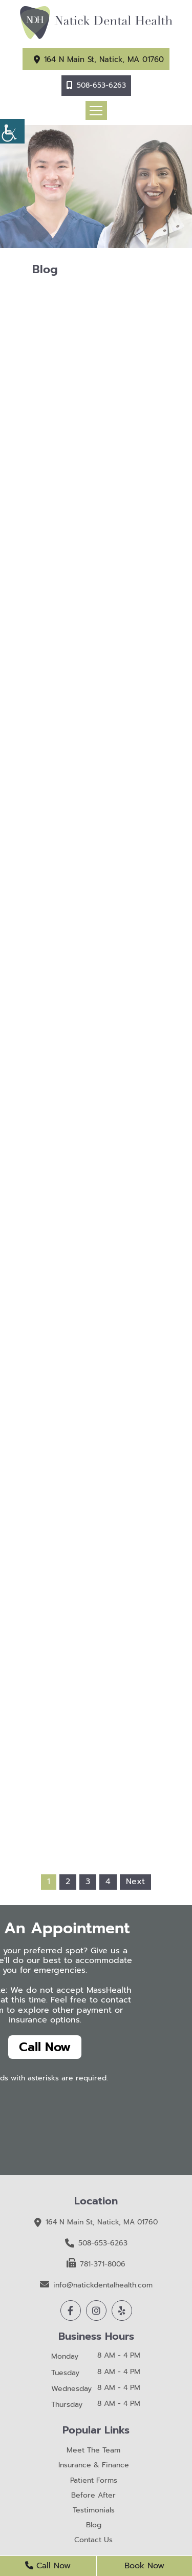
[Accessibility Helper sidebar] (12, 131)
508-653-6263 (101, 85)
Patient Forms (93, 2481)
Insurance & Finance (93, 2465)
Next (135, 1881)
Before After (93, 2495)
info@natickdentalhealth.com (96, 2284)
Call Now (45, 2047)
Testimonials (94, 2510)
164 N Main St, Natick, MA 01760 (104, 59)
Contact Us (93, 2540)
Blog (93, 2525)
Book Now (144, 2566)
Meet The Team (93, 2450)
